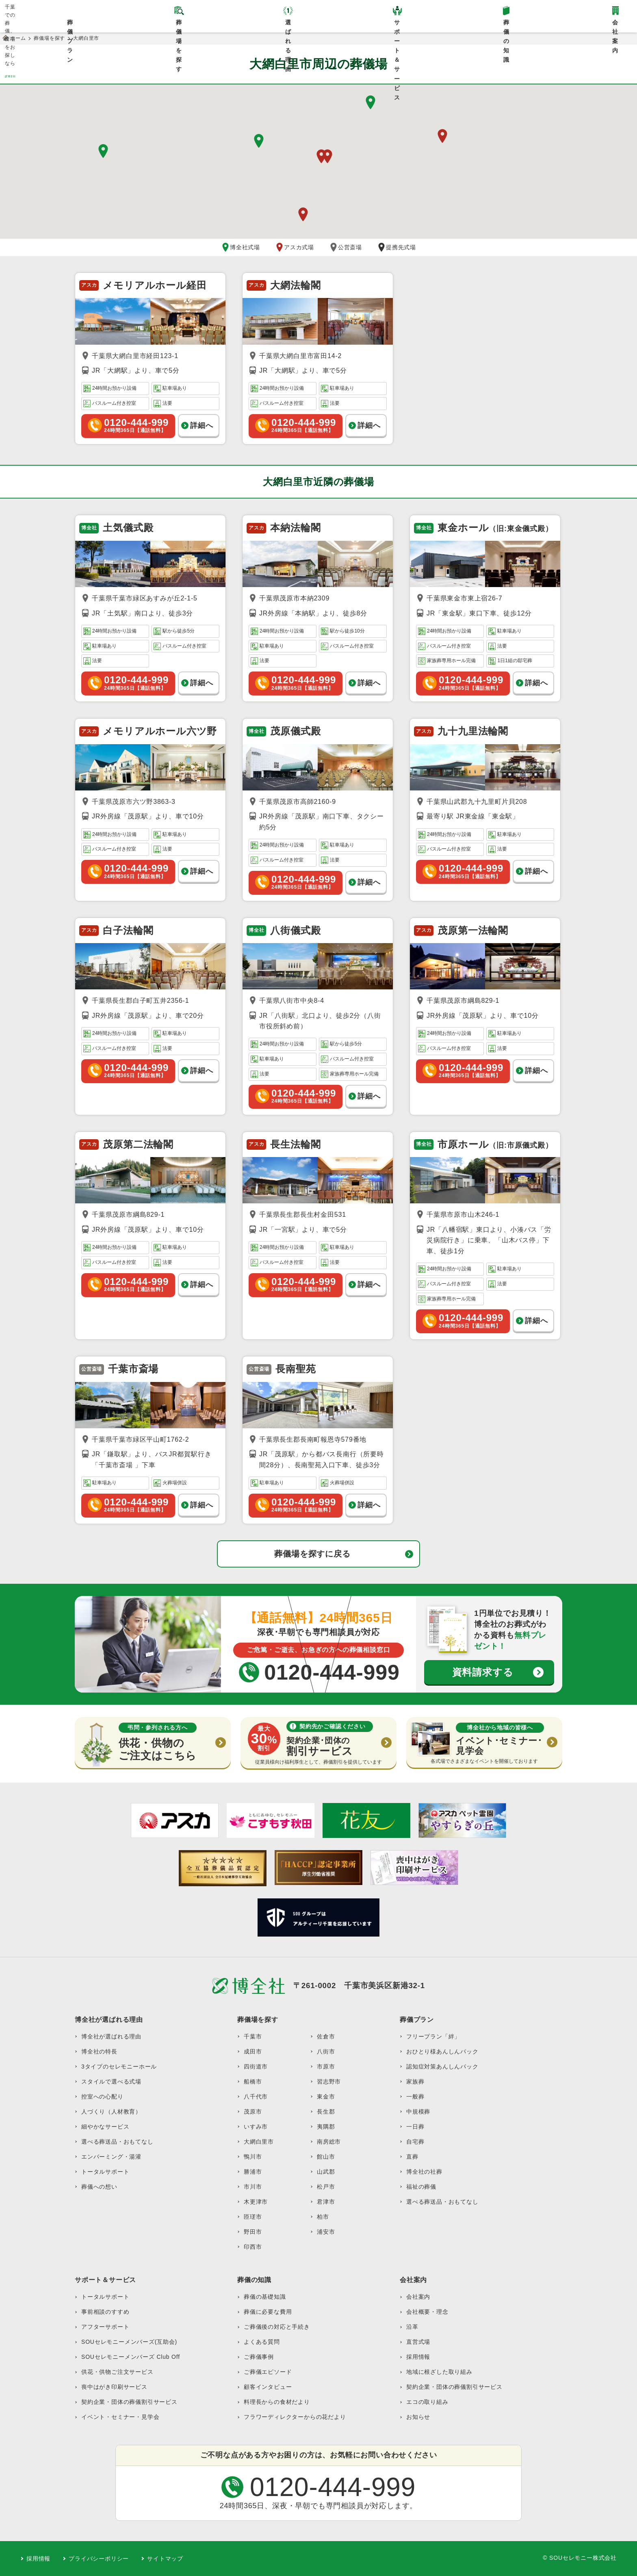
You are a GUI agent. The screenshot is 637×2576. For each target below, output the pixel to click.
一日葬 (415, 2126)
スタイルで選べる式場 (111, 2081)
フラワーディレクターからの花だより (295, 2417)
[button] (259, 141)
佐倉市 (326, 2036)
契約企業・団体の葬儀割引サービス (129, 2402)
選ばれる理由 (288, 25)
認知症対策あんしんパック (442, 2066)
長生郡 (326, 2111)
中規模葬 (418, 2111)
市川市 (253, 2186)
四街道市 (256, 2066)
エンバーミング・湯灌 (111, 2156)
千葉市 (253, 2036)
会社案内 (418, 2296)
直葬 (412, 2156)
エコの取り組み (427, 2402)
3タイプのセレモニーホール (119, 2066)
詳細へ (201, 425)
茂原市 (253, 2111)
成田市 (253, 2051)
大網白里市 (259, 2141)
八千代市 (256, 2096)
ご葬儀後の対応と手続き (277, 2326)
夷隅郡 (326, 2126)
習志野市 (329, 2081)
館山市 (326, 2156)
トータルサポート (105, 2171)
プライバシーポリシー (99, 2558)
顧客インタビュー (268, 2387)
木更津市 (256, 2201)
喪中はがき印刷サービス (114, 2387)
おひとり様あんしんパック (442, 2051)
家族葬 (415, 2081)
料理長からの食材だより (277, 2402)
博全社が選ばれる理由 (111, 2036)
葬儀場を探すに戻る (312, 1553)
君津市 (326, 2201)
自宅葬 (415, 2141)
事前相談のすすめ (105, 2311)
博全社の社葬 (424, 2171)
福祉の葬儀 (421, 2186)
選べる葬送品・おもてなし (117, 2141)
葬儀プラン (70, 25)
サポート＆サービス (397, 25)
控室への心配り (102, 2096)
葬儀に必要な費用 (268, 2311)
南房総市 (329, 2141)
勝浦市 (253, 2171)
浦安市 (326, 2231)
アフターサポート (105, 2326)
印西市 (253, 2246)
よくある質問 (262, 2341)
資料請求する (483, 1672)
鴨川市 (253, 2156)
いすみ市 (256, 2126)
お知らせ (418, 2417)
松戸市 (326, 2186)
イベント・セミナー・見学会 (120, 2417)
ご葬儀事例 (259, 2357)
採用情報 (418, 2357)
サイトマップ (165, 2558)
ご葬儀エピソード (268, 2372)
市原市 (326, 2066)
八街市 (326, 2051)
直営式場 (418, 2341)
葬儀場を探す (179, 25)
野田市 (253, 2231)
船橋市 (253, 2081)
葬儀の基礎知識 (265, 2296)
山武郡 (326, 2171)
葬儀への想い (99, 2186)
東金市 (326, 2096)
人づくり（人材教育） (111, 2111)
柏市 (323, 2216)
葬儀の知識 (506, 25)
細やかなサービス (105, 2126)
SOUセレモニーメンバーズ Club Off (130, 2357)
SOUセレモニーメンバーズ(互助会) (129, 2341)
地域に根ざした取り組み (439, 2372)
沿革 (412, 2326)
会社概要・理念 (427, 2311)
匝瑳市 (253, 2216)
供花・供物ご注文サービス (117, 2372)
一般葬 (415, 2096)
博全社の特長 (99, 2051)
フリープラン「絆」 (433, 2036)
